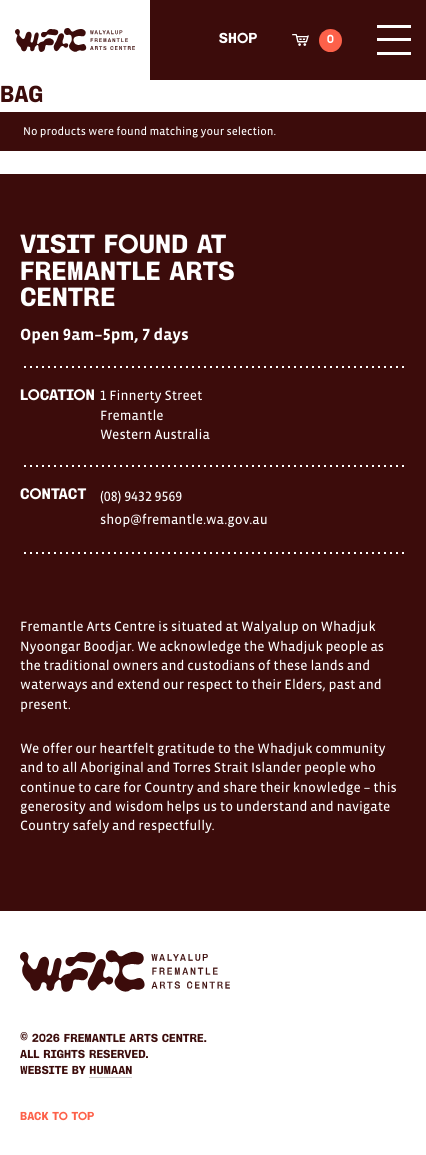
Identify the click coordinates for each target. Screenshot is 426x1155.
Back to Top (57, 1117)
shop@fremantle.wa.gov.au (184, 519)
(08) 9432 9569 (141, 496)
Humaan (110, 1071)
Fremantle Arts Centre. (135, 1039)
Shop (238, 39)
